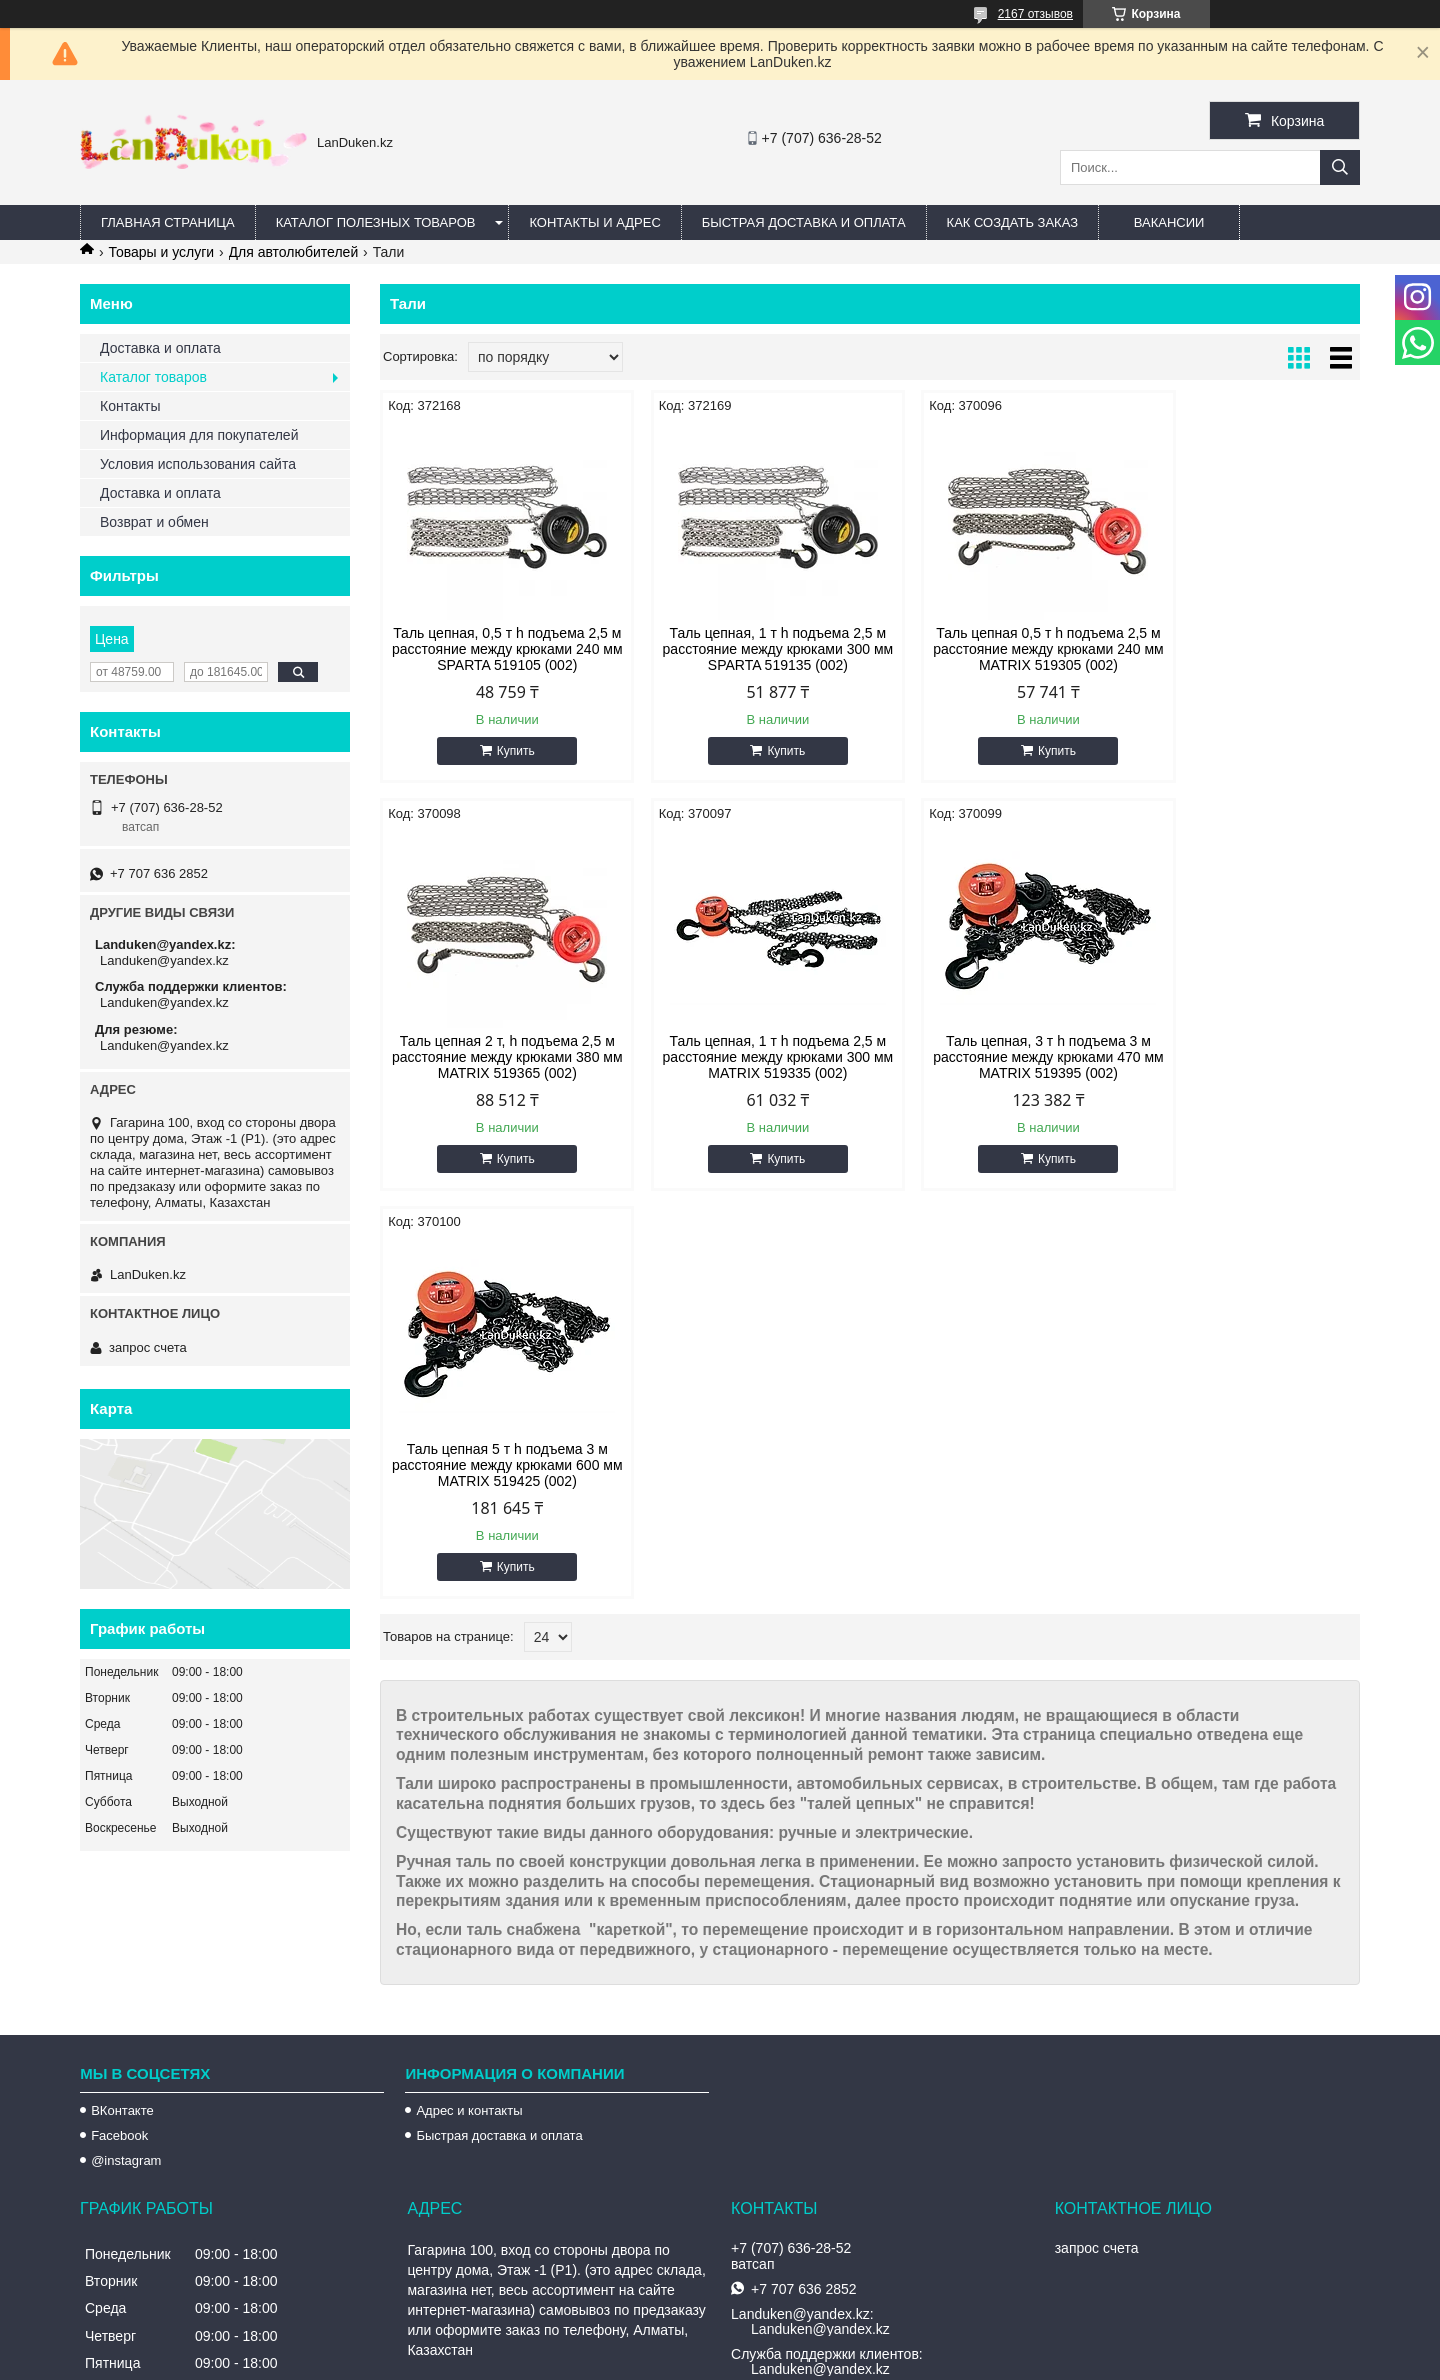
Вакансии (1169, 222)
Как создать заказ (1013, 222)
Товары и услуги (161, 252)
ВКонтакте (122, 1946)
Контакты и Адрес (594, 222)
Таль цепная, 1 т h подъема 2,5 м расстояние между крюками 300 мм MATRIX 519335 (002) (496, 1057)
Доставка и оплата (160, 348)
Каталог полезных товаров (376, 222)
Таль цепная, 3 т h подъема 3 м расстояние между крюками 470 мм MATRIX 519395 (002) (745, 1057)
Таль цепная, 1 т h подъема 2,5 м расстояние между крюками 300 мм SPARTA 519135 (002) (745, 649)
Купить (505, 751)
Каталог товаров (153, 377)
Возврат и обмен (154, 522)
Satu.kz (805, 2343)
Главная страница (168, 222)
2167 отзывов (1035, 14)
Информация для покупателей (199, 435)
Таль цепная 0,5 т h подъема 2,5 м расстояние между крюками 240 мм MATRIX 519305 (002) (994, 649)
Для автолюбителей (294, 252)
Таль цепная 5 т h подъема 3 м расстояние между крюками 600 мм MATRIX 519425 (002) (994, 1057)
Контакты (130, 406)
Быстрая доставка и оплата (499, 1971)
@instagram (126, 1996)
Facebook (119, 1971)
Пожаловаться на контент (759, 2361)
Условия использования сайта (198, 464)
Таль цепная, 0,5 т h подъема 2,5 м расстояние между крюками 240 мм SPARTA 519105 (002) (496, 649)
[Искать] (1340, 167)
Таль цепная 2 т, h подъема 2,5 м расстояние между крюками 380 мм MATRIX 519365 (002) (1243, 649)
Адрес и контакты (469, 1946)
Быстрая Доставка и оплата (804, 222)
